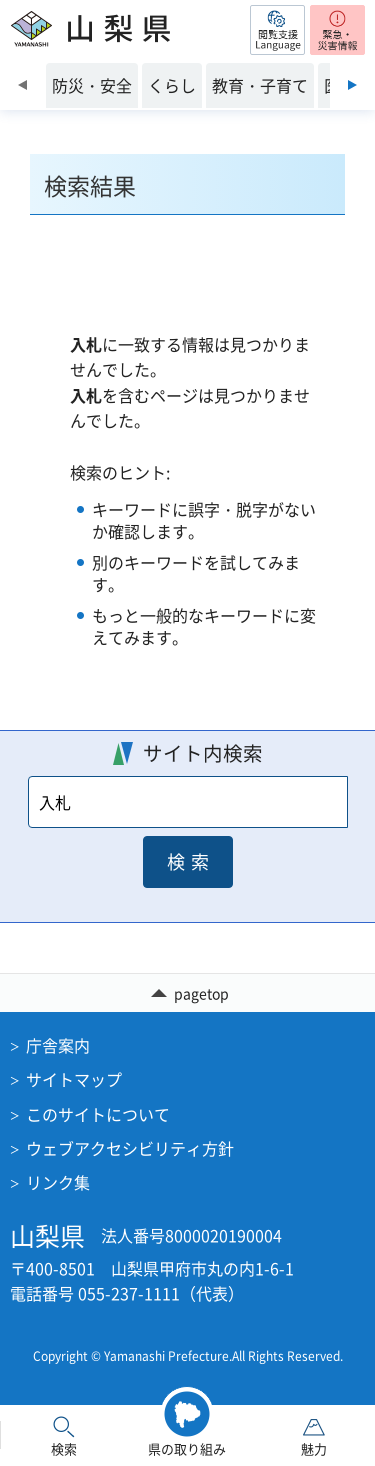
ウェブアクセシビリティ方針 (130, 1148)
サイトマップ (74, 1079)
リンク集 (58, 1182)
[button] (277, 30)
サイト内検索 (203, 752)
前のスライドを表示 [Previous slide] (22, 85)
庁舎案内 (58, 1045)
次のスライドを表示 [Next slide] (352, 85)
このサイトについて (98, 1114)
